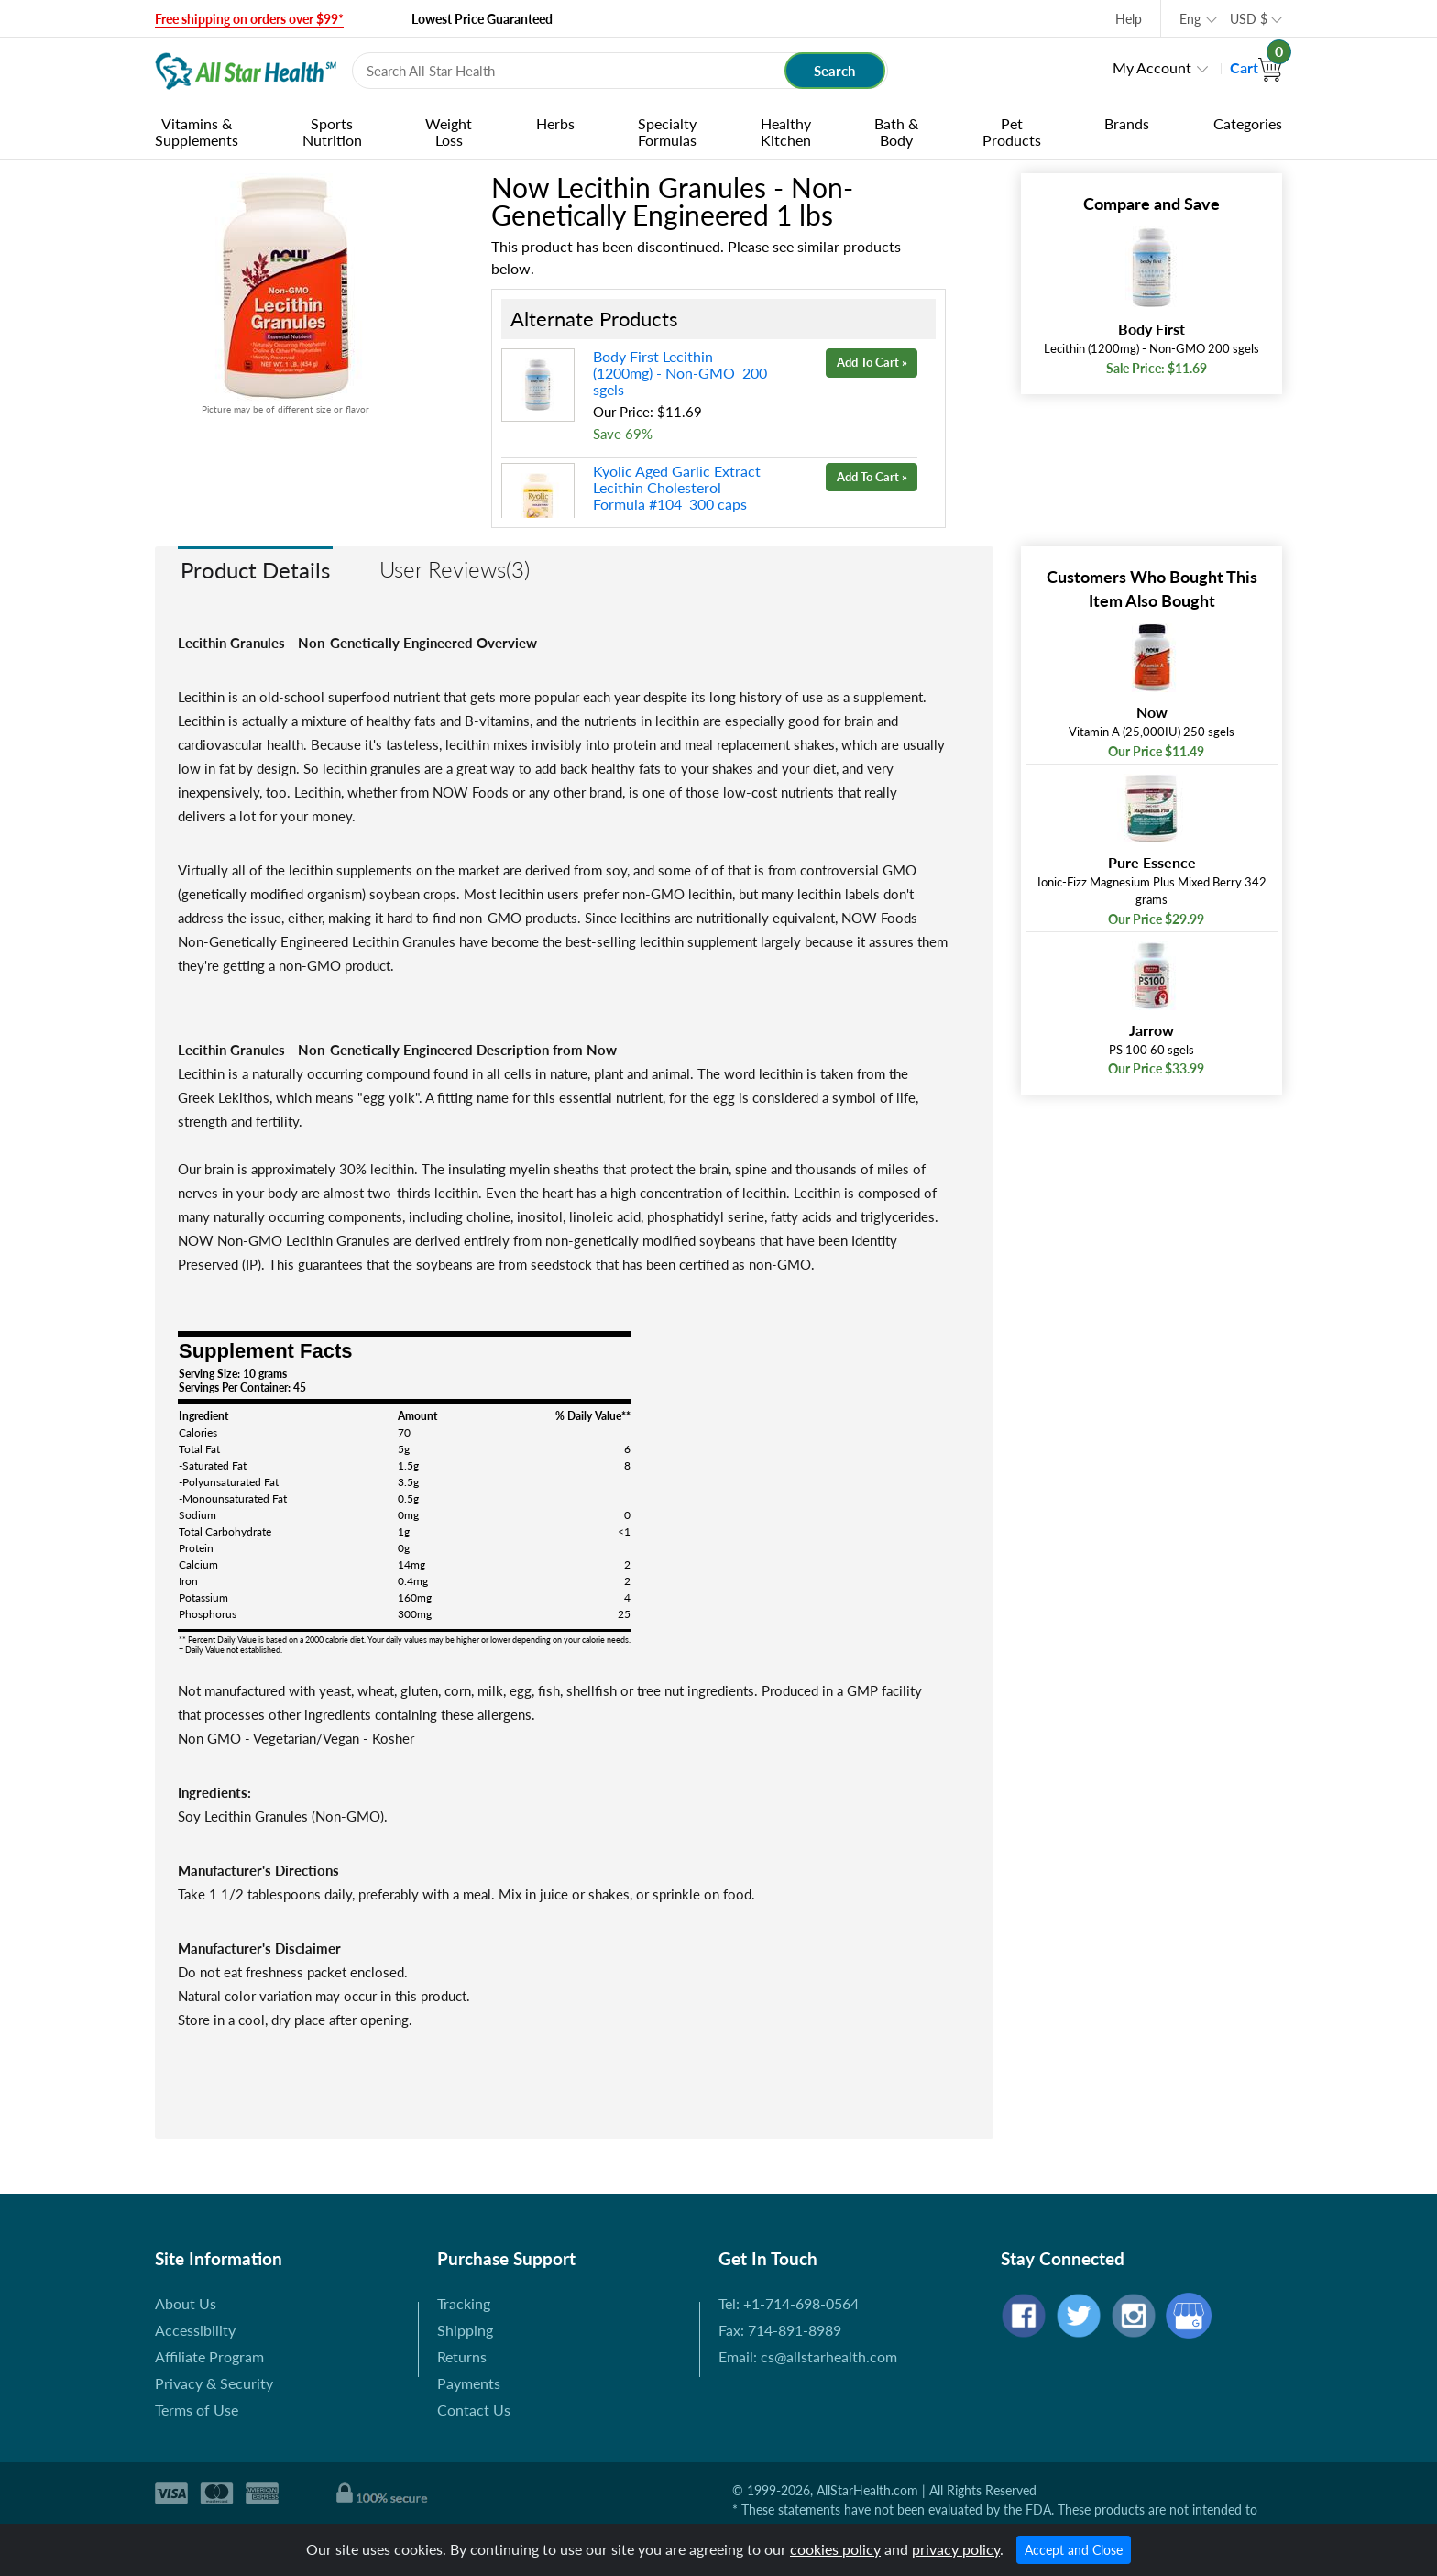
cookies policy (835, 2549)
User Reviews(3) (454, 569)
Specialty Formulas (667, 132)
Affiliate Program (209, 2356)
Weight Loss (448, 132)
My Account (1152, 67)
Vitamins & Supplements (196, 132)
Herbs (555, 123)
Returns (462, 2356)
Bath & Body (896, 132)
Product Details (255, 569)
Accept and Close (1074, 2550)
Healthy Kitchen (786, 132)
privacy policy (956, 2549)
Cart (1256, 67)
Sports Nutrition (332, 132)
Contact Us (473, 2409)
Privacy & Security (214, 2383)
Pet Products (1011, 132)
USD (1248, 19)
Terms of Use (196, 2409)
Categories (1247, 123)
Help (1128, 19)
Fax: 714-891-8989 (779, 2330)
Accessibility (195, 2330)
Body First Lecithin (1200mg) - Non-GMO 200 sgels (680, 372)
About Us (185, 2303)
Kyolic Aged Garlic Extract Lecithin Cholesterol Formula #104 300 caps (677, 487)
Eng (1190, 19)
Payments (468, 2383)
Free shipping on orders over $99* (249, 19)
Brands (1126, 123)
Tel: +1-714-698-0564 (788, 2303)
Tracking (463, 2303)
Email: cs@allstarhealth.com (807, 2356)
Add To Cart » (872, 362)
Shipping (465, 2330)
